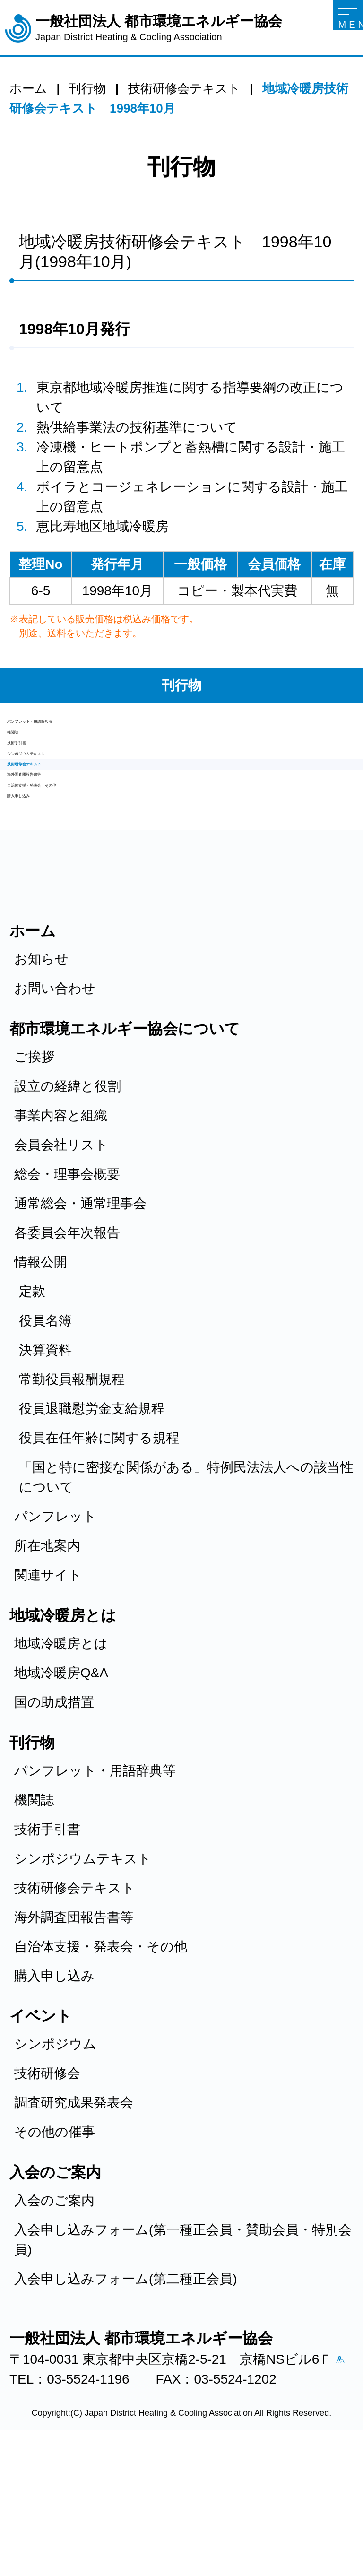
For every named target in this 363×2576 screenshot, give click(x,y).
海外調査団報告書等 (66, 851)
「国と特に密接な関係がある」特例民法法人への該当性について (186, 1589)
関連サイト (48, 1687)
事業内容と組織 (60, 1227)
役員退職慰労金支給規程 (91, 1520)
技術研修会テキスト (67, 827)
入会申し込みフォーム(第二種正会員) (125, 2391)
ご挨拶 (34, 1169)
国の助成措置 (54, 1814)
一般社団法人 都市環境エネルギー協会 (158, 28)
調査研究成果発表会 (73, 2214)
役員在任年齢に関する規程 (99, 1550)
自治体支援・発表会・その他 (93, 876)
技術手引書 (40, 778)
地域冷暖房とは (61, 1755)
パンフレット (55, 1628)
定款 (32, 1403)
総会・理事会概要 (67, 1286)
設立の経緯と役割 (67, 1198)
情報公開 (40, 1374)
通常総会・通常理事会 (80, 1315)
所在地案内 (47, 1657)
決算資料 (45, 1462)
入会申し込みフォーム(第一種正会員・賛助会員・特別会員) (183, 2351)
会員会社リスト (61, 1256)
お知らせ (41, 1071)
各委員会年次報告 (67, 1344)
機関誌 (27, 753)
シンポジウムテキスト (75, 802)
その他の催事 (54, 2244)
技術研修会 (47, 2185)
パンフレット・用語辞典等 (88, 728)
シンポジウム (55, 2156)
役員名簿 (45, 1432)
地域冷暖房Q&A (61, 1785)
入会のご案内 (54, 2312)
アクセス (23, 2495)
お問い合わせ (54, 1100)
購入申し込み (47, 900)
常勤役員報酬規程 (72, 1491)
